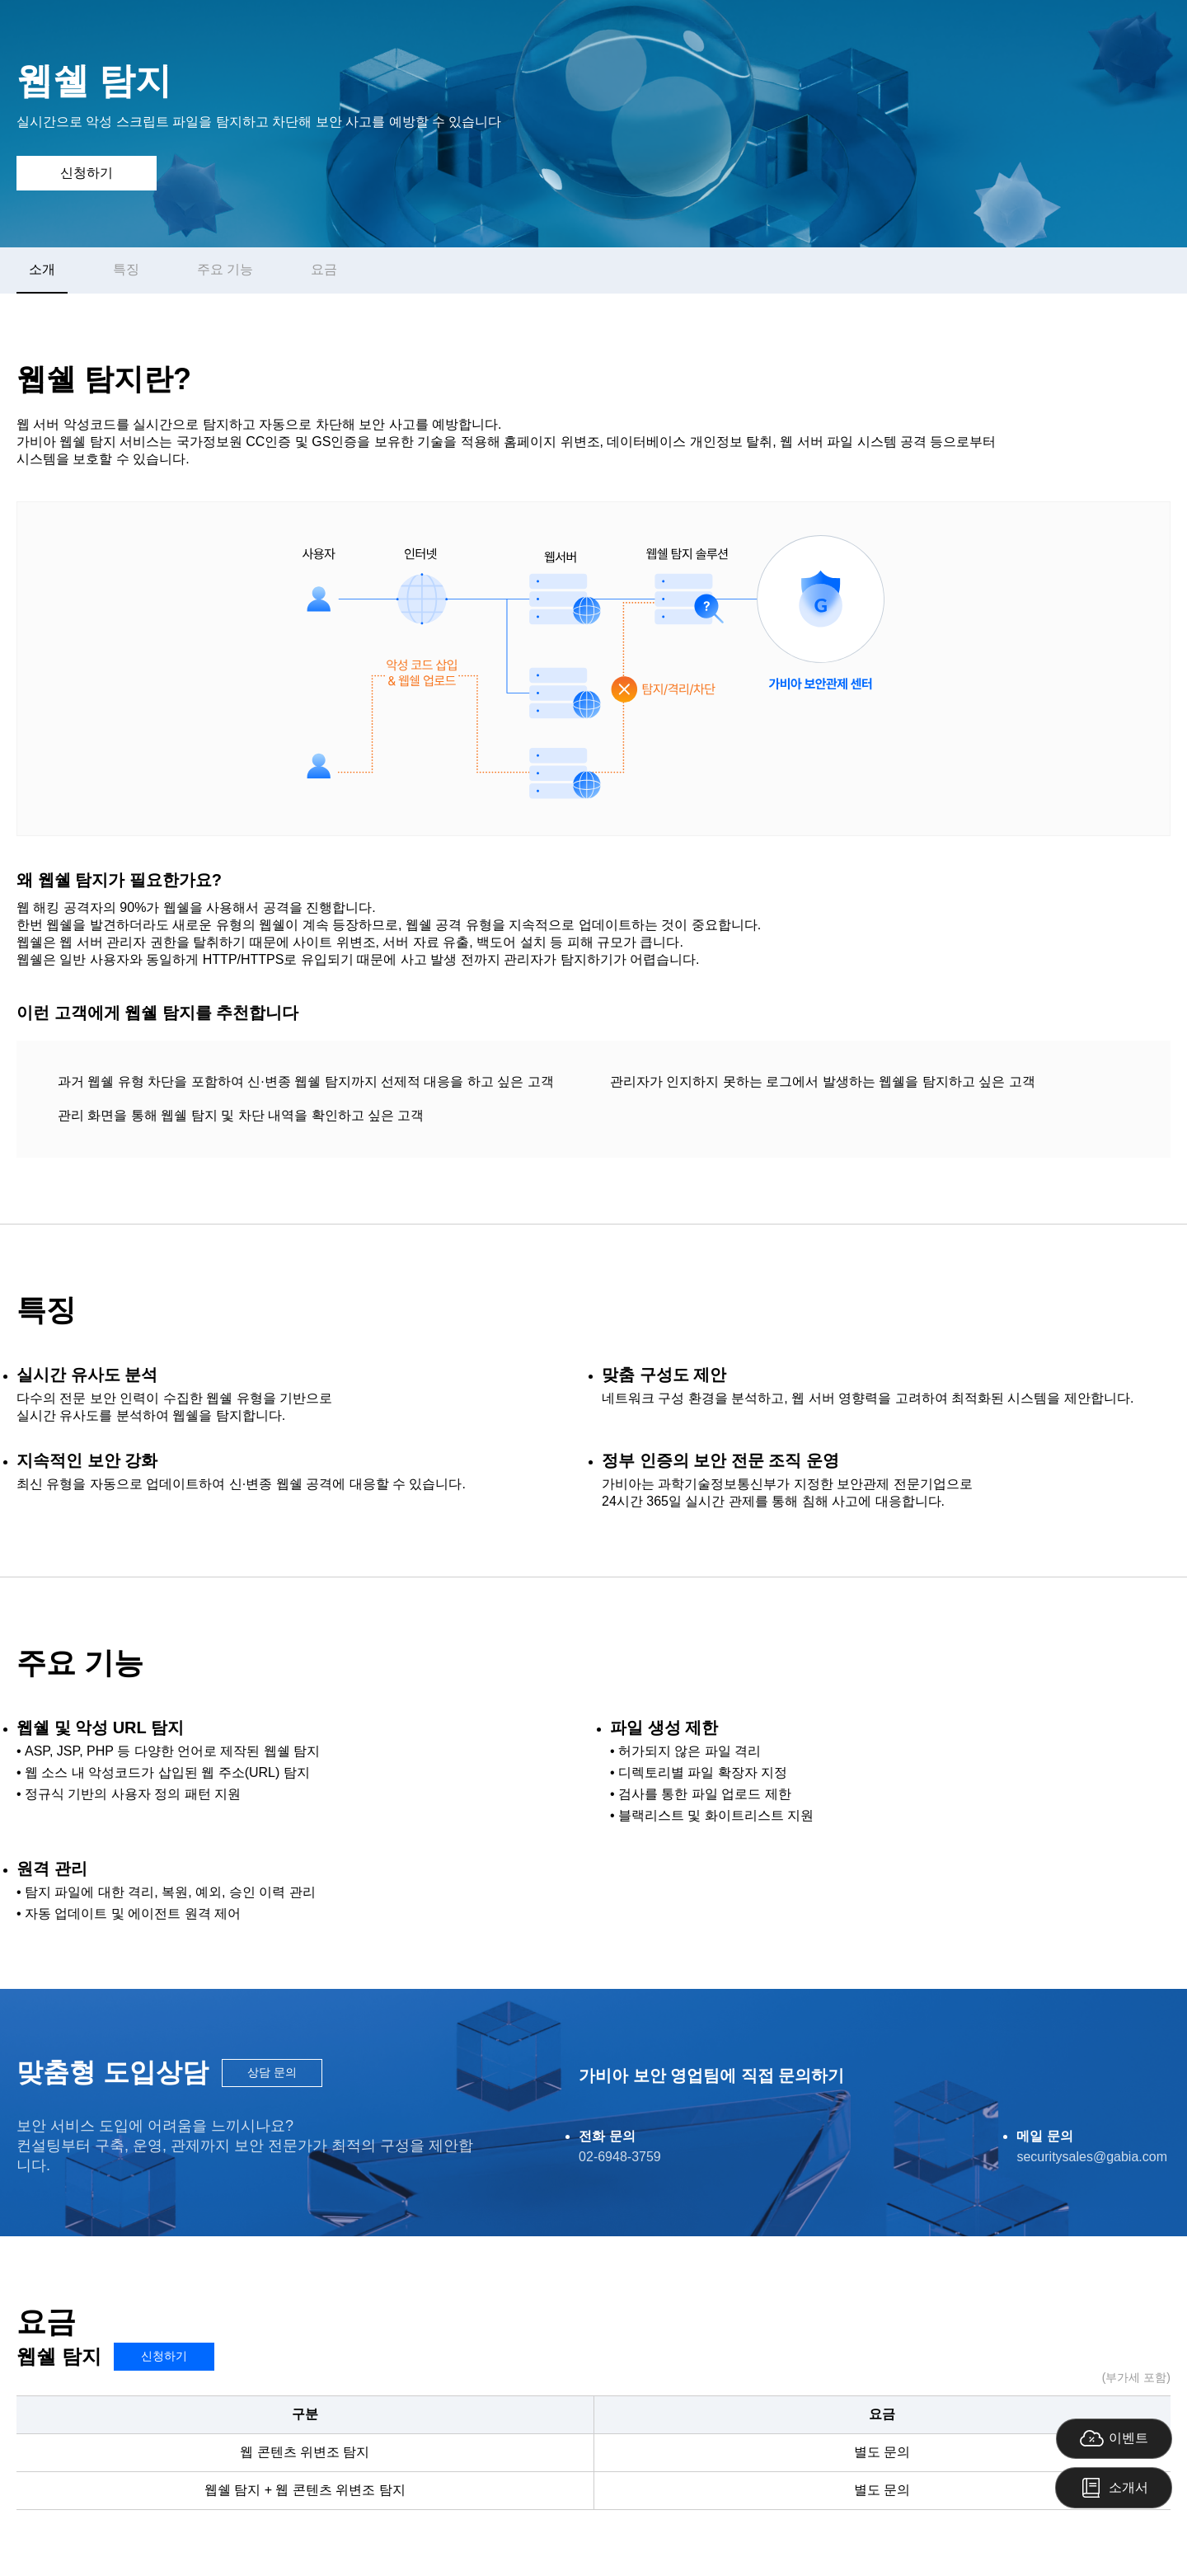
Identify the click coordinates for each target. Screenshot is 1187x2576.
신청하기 (86, 173)
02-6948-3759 (620, 2157)
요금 (324, 269)
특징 (126, 269)
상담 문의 (272, 2072)
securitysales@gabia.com (1091, 2157)
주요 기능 (225, 269)
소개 (42, 269)
